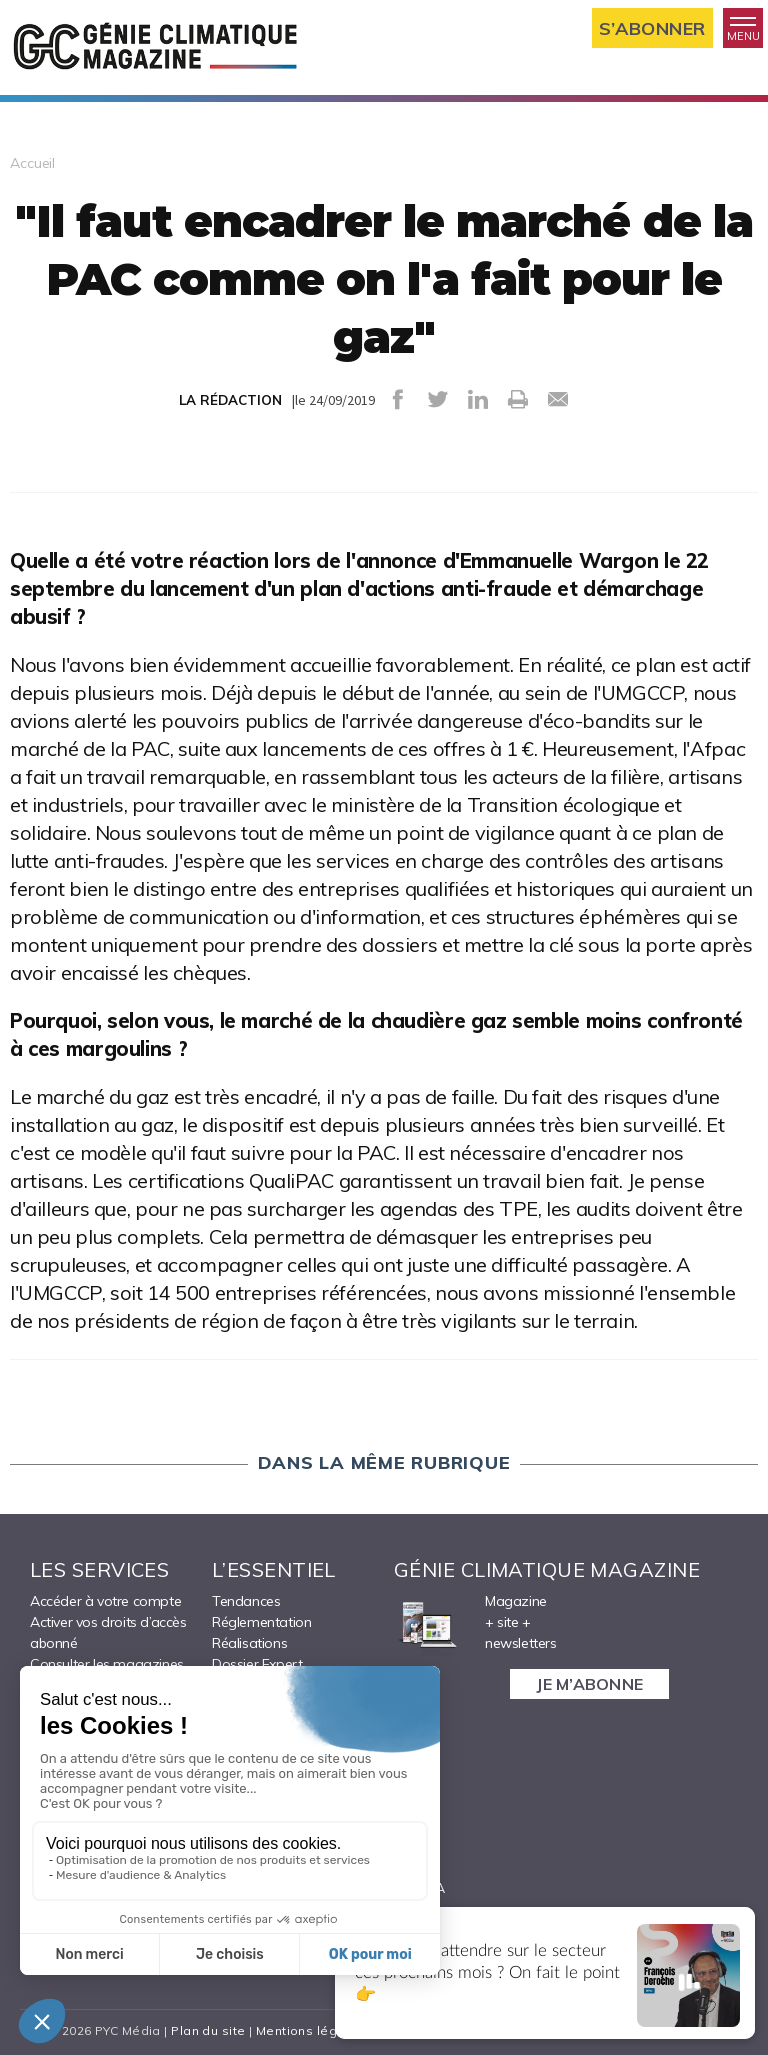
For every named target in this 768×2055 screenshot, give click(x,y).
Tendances (246, 1601)
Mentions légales (310, 2030)
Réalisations (249, 1643)
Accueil (32, 163)
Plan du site (208, 2030)
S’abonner (652, 28)
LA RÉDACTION (230, 400)
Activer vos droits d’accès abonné (108, 1632)
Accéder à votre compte (105, 1601)
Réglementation (261, 1622)
